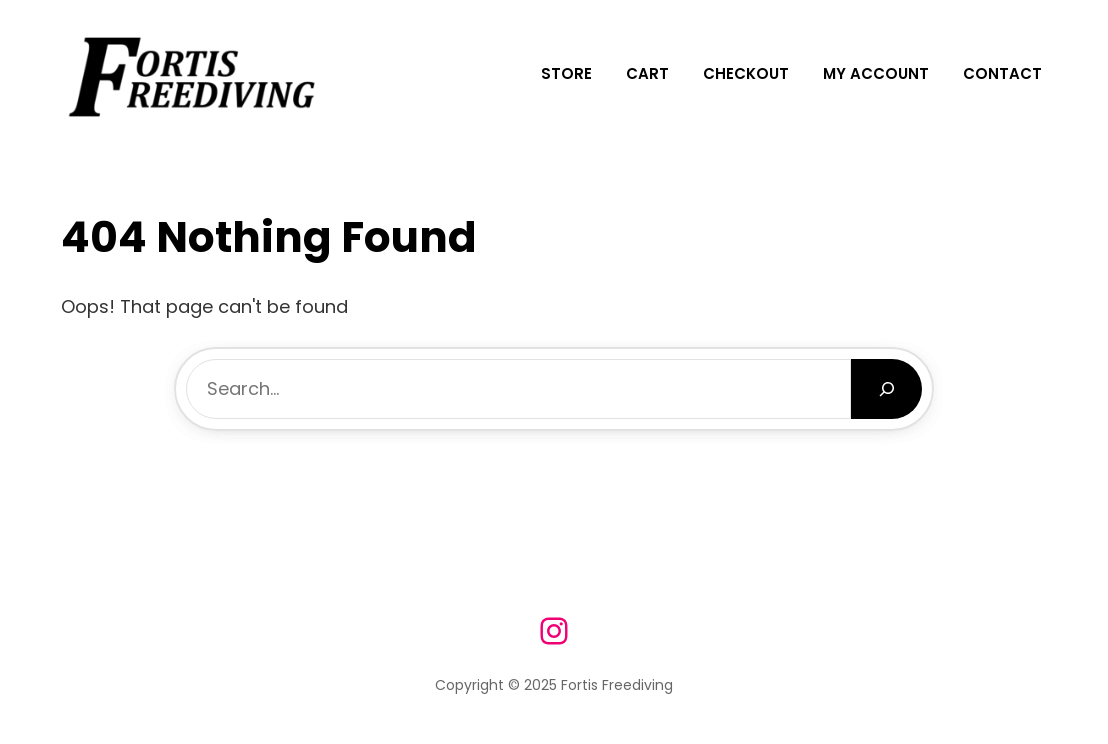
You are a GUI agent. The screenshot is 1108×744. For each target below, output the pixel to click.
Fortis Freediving (617, 685)
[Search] (886, 389)
